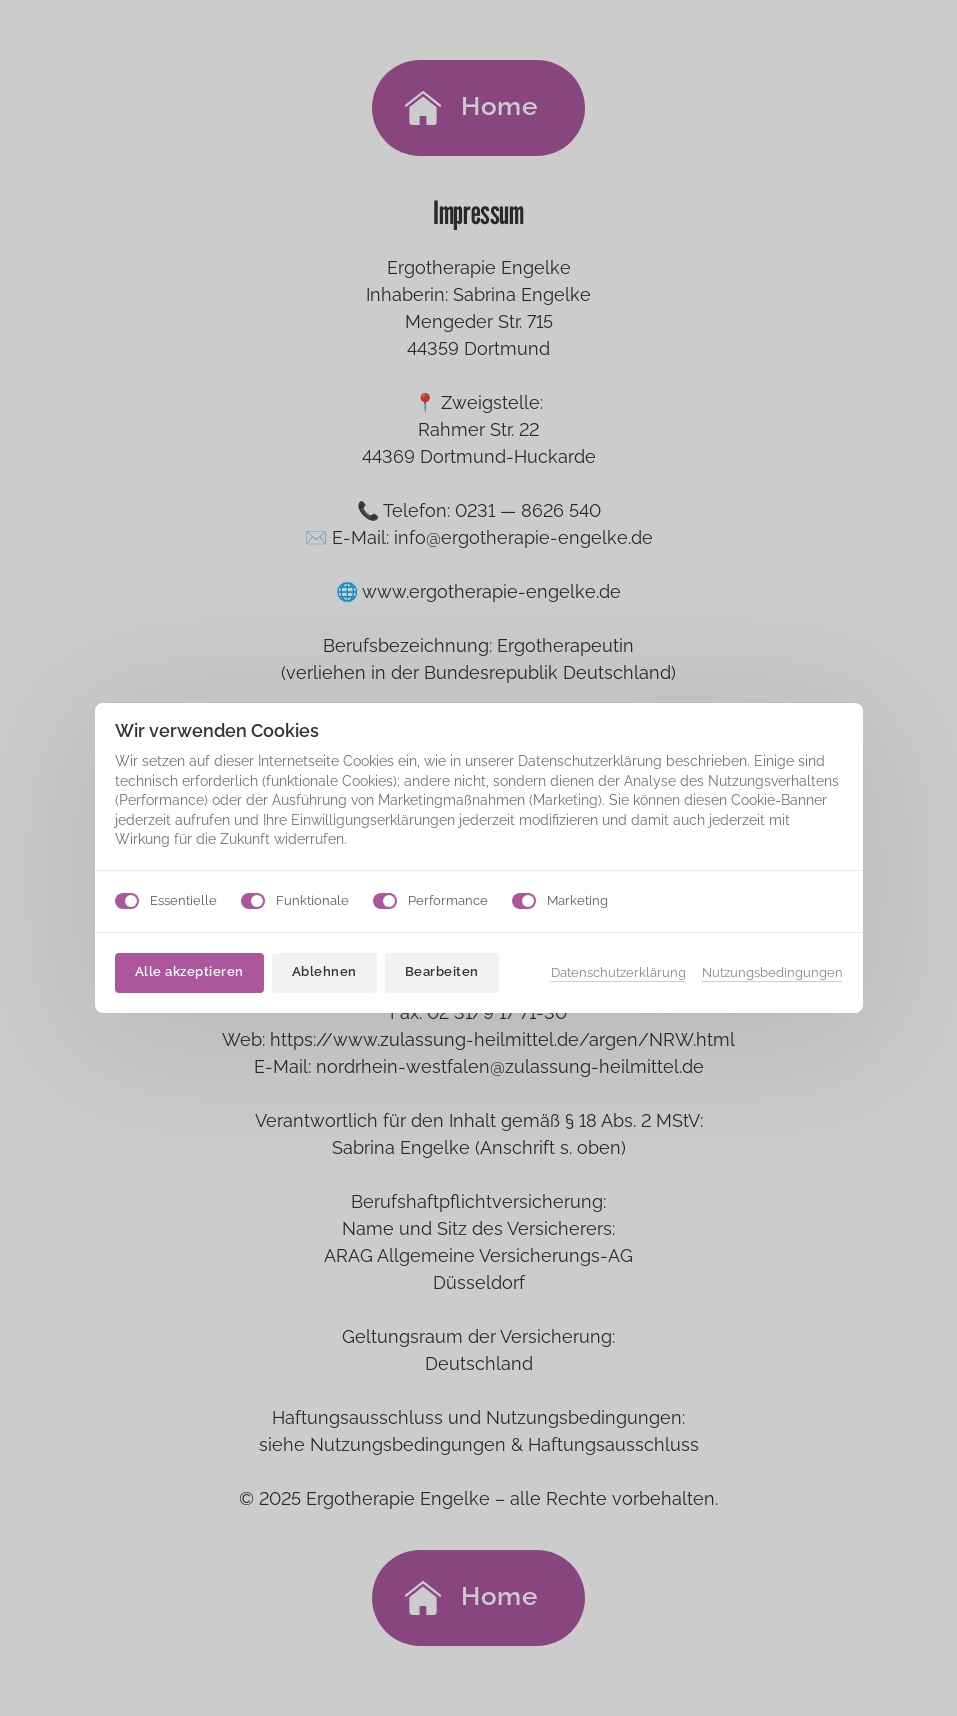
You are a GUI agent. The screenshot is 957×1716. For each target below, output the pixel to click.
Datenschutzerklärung (618, 972)
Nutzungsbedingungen (772, 972)
